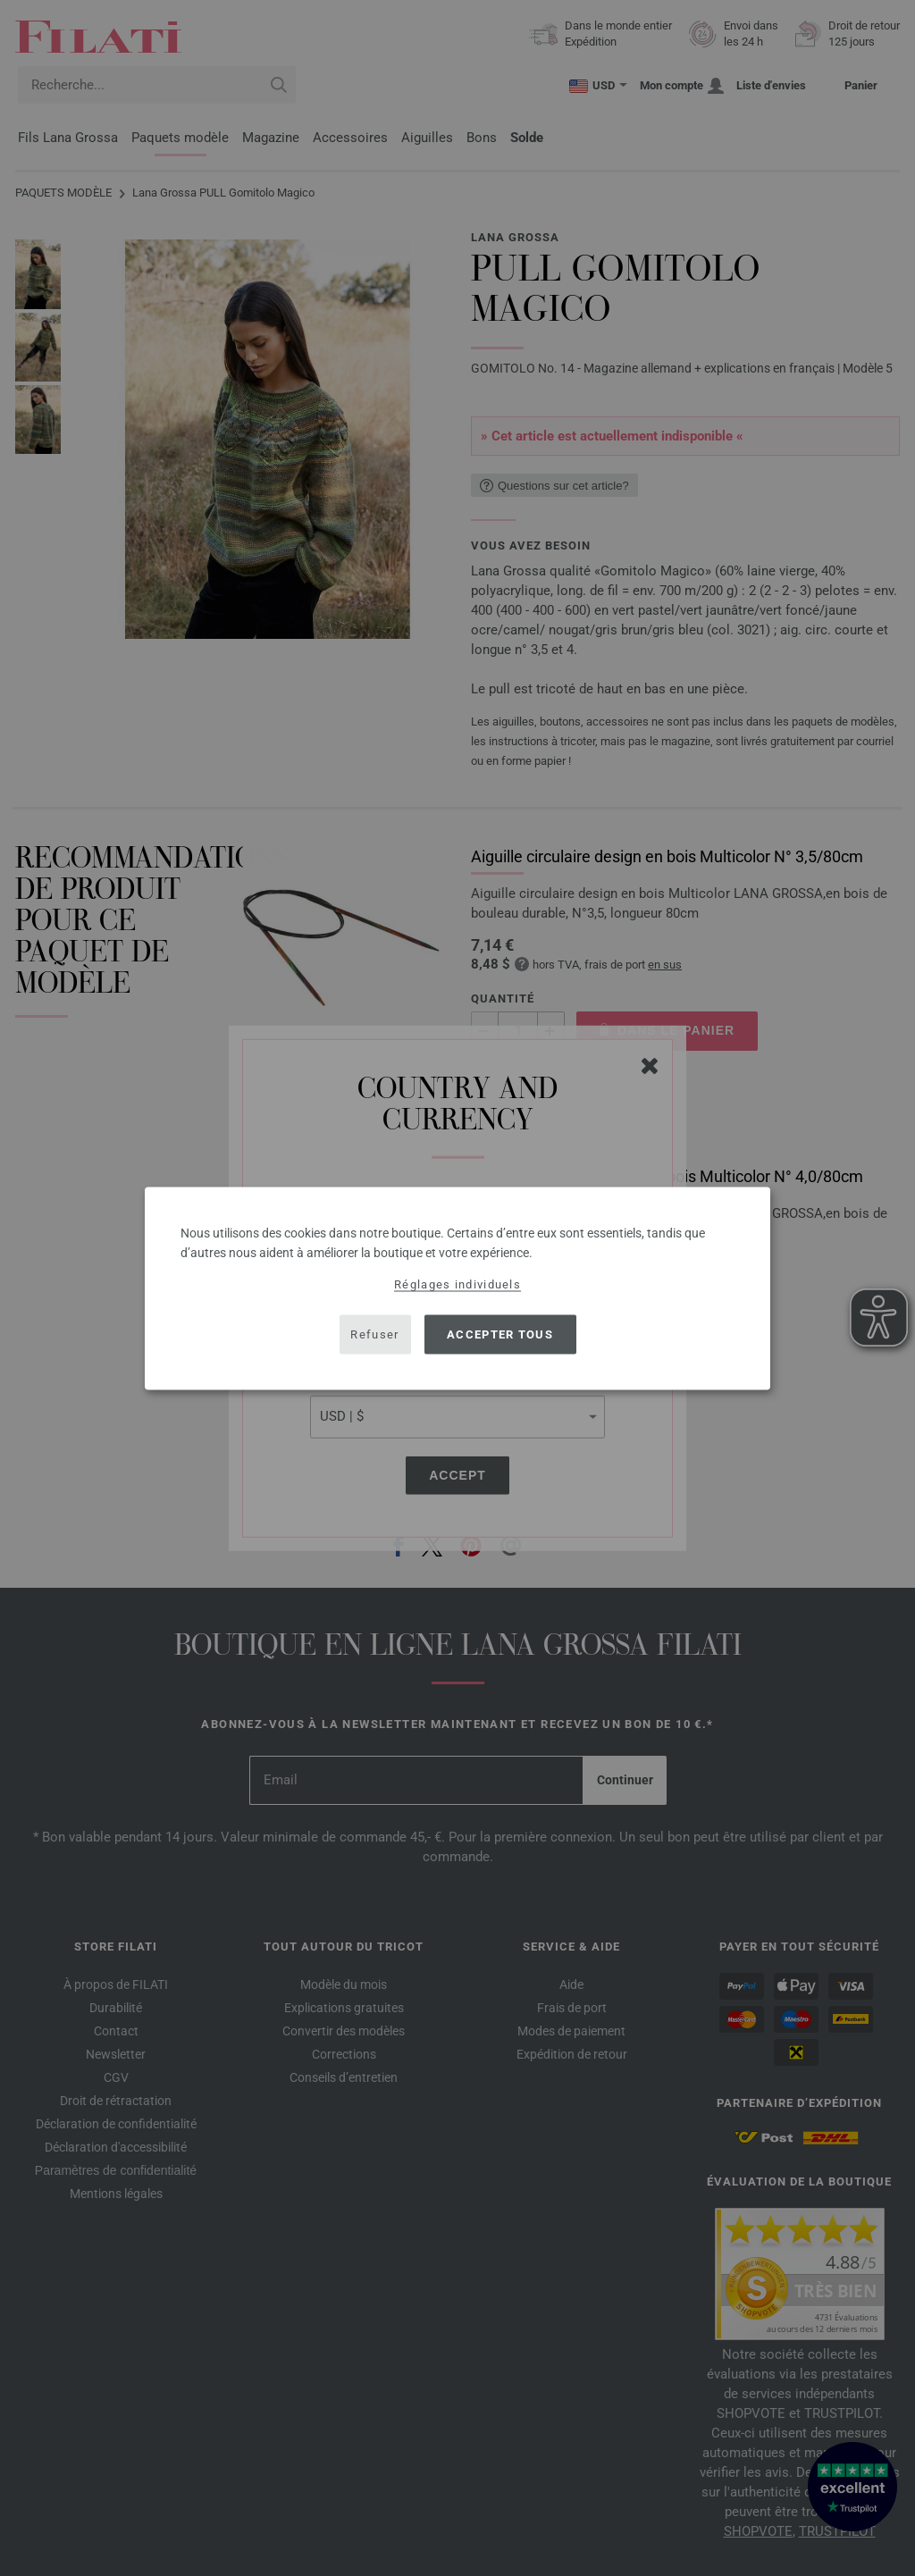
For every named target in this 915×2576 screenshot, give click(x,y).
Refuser (374, 1334)
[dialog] (457, 1288)
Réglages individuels (457, 1283)
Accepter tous (500, 1334)
